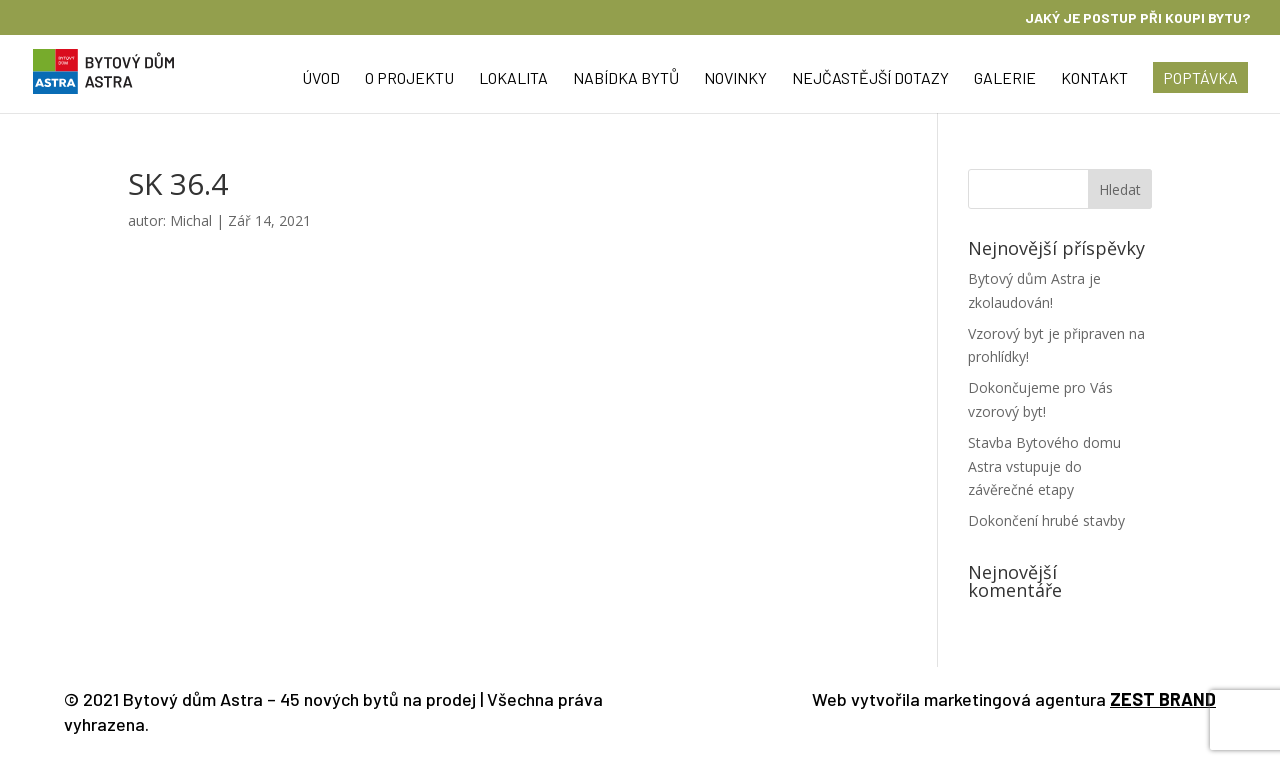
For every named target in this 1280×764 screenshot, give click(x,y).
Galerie (1005, 79)
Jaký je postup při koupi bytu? (1137, 18)
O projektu (409, 79)
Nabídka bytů (626, 79)
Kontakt (1094, 79)
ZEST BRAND (1163, 699)
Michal (191, 220)
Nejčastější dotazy (870, 79)
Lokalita (513, 79)
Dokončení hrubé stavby (1046, 520)
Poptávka (1200, 77)
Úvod (321, 79)
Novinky (735, 79)
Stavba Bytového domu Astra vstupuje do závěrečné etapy (1044, 466)
